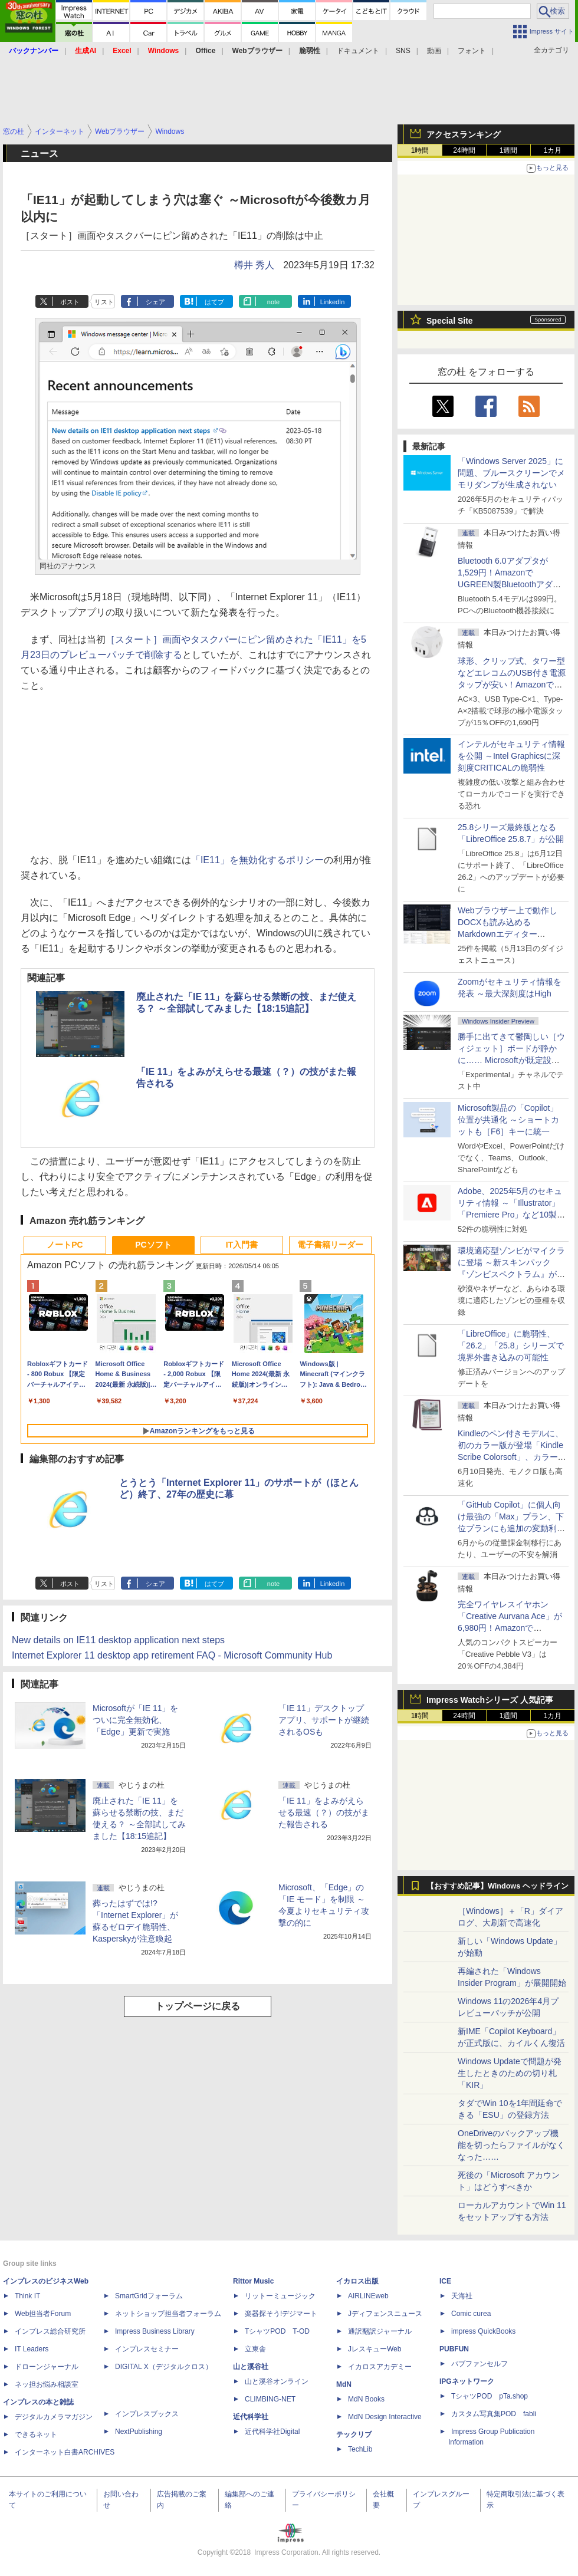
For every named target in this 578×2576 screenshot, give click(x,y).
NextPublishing (138, 2431)
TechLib (360, 2449)
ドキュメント (358, 51)
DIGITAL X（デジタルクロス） (163, 2367)
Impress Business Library (155, 2331)
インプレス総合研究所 (50, 2331)
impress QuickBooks (483, 2331)
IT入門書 (242, 1244)
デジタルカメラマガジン (54, 2417)
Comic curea (471, 2313)
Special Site (449, 320)
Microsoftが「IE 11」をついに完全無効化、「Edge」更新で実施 (135, 1719)
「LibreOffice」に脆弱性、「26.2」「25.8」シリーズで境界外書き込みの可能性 (511, 1345)
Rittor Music (253, 2281)
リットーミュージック (280, 2296)
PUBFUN (454, 2349)
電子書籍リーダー (330, 1244)
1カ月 (553, 150)
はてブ (214, 301)
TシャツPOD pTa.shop (489, 2396)
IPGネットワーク (466, 2381)
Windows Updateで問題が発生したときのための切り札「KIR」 (509, 2073)
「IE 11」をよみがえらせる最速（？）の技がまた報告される (323, 1812)
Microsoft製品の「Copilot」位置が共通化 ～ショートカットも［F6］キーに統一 (508, 1119)
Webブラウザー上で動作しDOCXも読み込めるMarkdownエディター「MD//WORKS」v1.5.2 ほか (510, 934)
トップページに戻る (197, 2006)
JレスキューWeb (374, 2349)
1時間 (420, 150)
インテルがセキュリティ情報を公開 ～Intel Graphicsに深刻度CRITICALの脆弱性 (511, 755)
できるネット (36, 2434)
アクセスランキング (463, 134)
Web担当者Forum (43, 2313)
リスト (104, 301)
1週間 (509, 150)
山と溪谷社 (250, 2367)
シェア (155, 301)
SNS (403, 51)
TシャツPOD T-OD (277, 2331)
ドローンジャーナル (46, 2367)
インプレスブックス (147, 2414)
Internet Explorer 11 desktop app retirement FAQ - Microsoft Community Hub (172, 1655)
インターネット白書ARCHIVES (64, 2452)
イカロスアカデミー (380, 2367)
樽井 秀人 (254, 265)
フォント (472, 51)
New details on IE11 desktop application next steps (118, 1640)
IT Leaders (31, 2349)
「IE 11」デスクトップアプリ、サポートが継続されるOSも (323, 1719)
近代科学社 (250, 2417)
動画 (434, 51)
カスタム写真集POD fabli (493, 2414)
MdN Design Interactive (385, 2417)
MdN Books (366, 2399)
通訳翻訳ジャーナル (380, 2331)
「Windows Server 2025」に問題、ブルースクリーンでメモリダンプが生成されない (511, 472)
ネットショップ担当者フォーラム (168, 2313)
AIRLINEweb (368, 2296)
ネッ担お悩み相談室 (46, 2384)
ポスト (70, 301)
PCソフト (153, 1244)
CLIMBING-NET (270, 2399)
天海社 (461, 2296)
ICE (445, 2281)
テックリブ (354, 2434)
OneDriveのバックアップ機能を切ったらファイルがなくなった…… (511, 2145)
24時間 (464, 150)
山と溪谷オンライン (276, 2381)
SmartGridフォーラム (149, 2296)
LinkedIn (332, 301)
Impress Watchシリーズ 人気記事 (489, 1700)
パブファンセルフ (479, 2364)
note (273, 301)
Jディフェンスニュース (385, 2313)
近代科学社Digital (272, 2431)
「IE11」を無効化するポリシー (257, 860)
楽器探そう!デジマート (281, 2313)
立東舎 (255, 2349)
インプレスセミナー (147, 2349)
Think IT (27, 2296)
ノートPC (65, 1244)
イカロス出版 (357, 2281)
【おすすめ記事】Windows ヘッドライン (497, 1886)
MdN (344, 2384)
